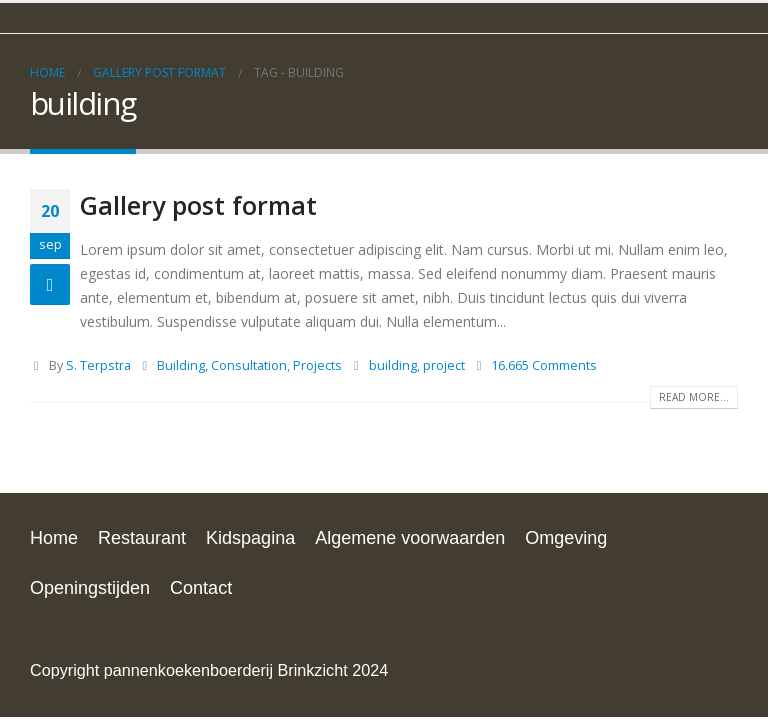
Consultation (249, 365)
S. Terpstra (98, 365)
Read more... (694, 397)
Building (181, 365)
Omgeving (566, 538)
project (444, 365)
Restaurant (142, 538)
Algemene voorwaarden (410, 538)
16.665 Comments (544, 365)
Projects (317, 365)
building (393, 365)
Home (54, 538)
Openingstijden (90, 588)
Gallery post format (198, 205)
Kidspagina (250, 538)
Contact (201, 588)
